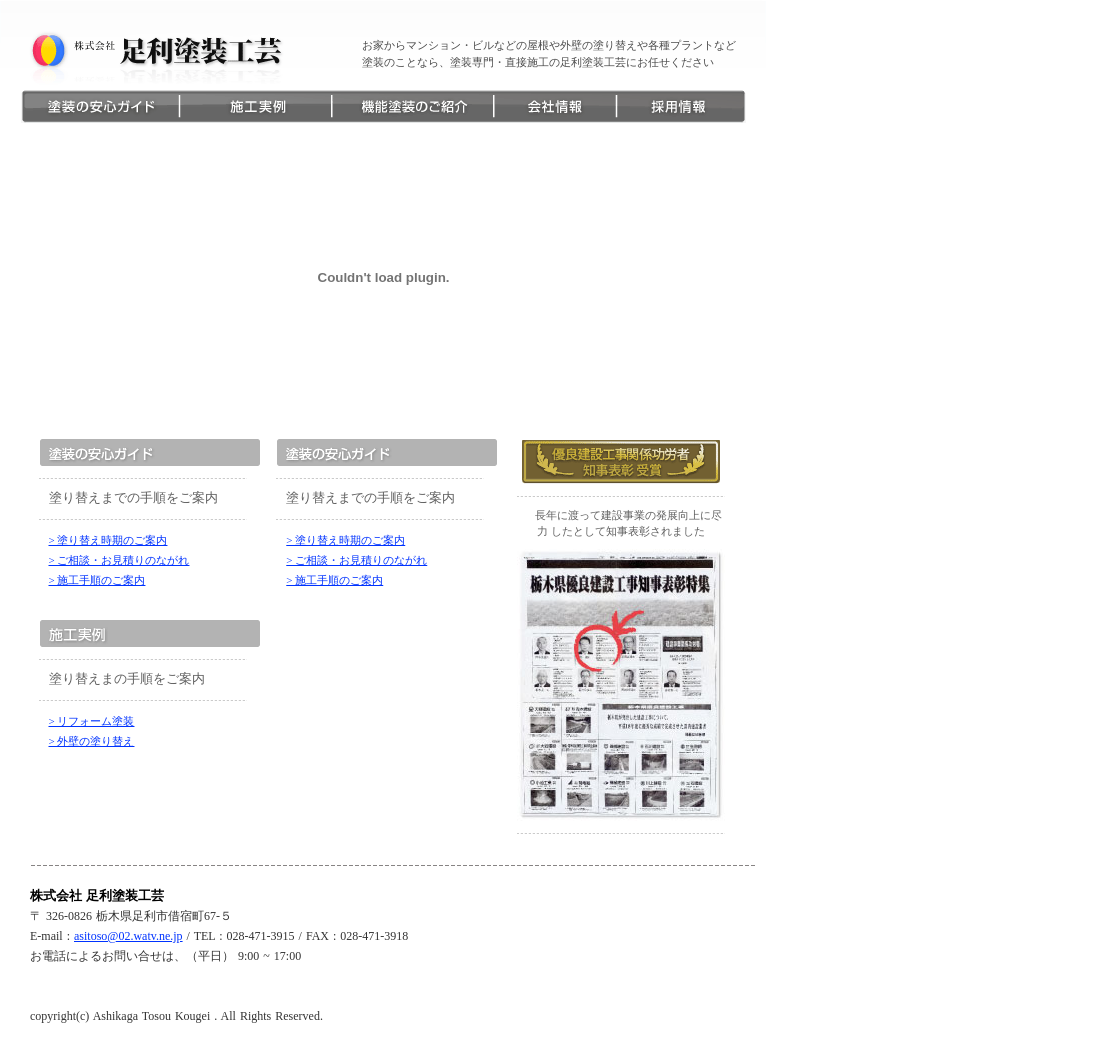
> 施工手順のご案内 (97, 580)
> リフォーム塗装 (92, 721)
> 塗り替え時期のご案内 (108, 540)
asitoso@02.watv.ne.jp (128, 936)
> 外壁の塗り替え (92, 741)
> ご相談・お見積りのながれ (119, 560)
